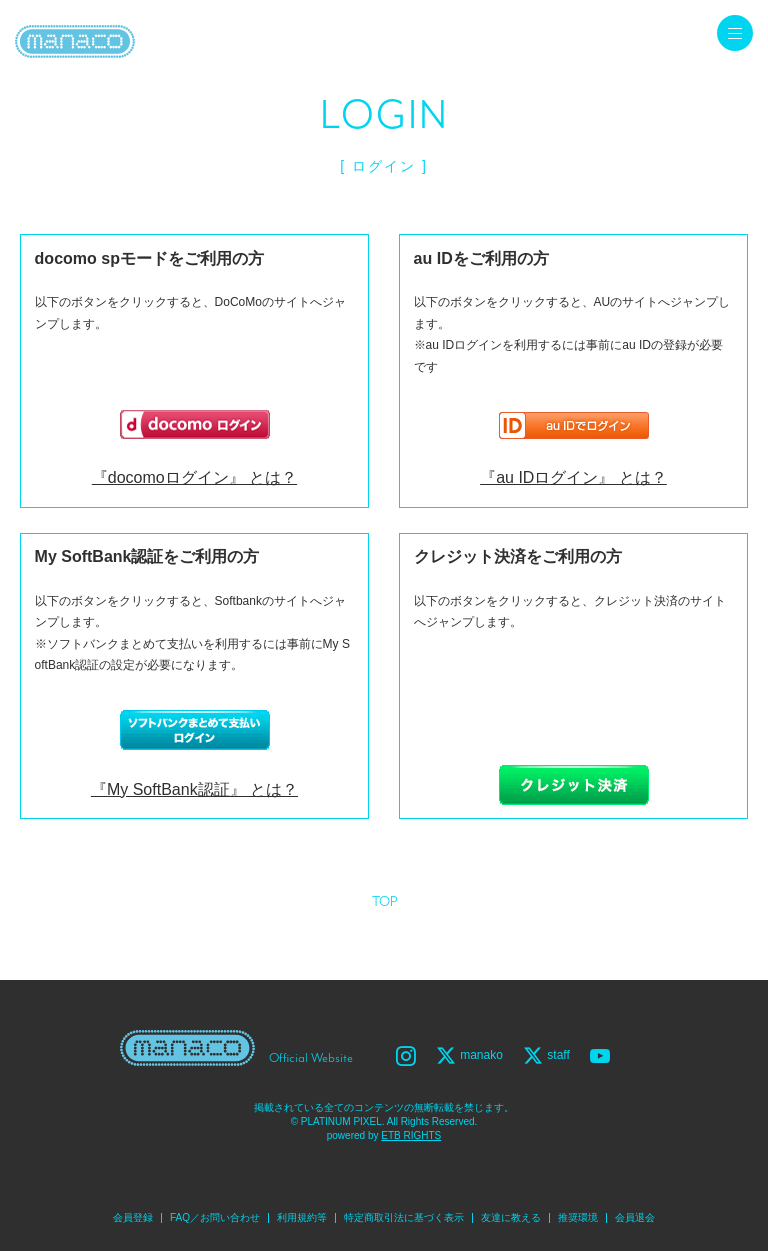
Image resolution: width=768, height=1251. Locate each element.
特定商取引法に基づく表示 (404, 1217)
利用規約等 (302, 1217)
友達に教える (511, 1217)
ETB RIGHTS (411, 1135)
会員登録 (133, 1217)
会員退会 (635, 1217)
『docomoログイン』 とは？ (194, 477)
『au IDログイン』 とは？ (573, 477)
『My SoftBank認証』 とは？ (194, 789)
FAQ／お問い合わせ (215, 1217)
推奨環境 (578, 1217)
